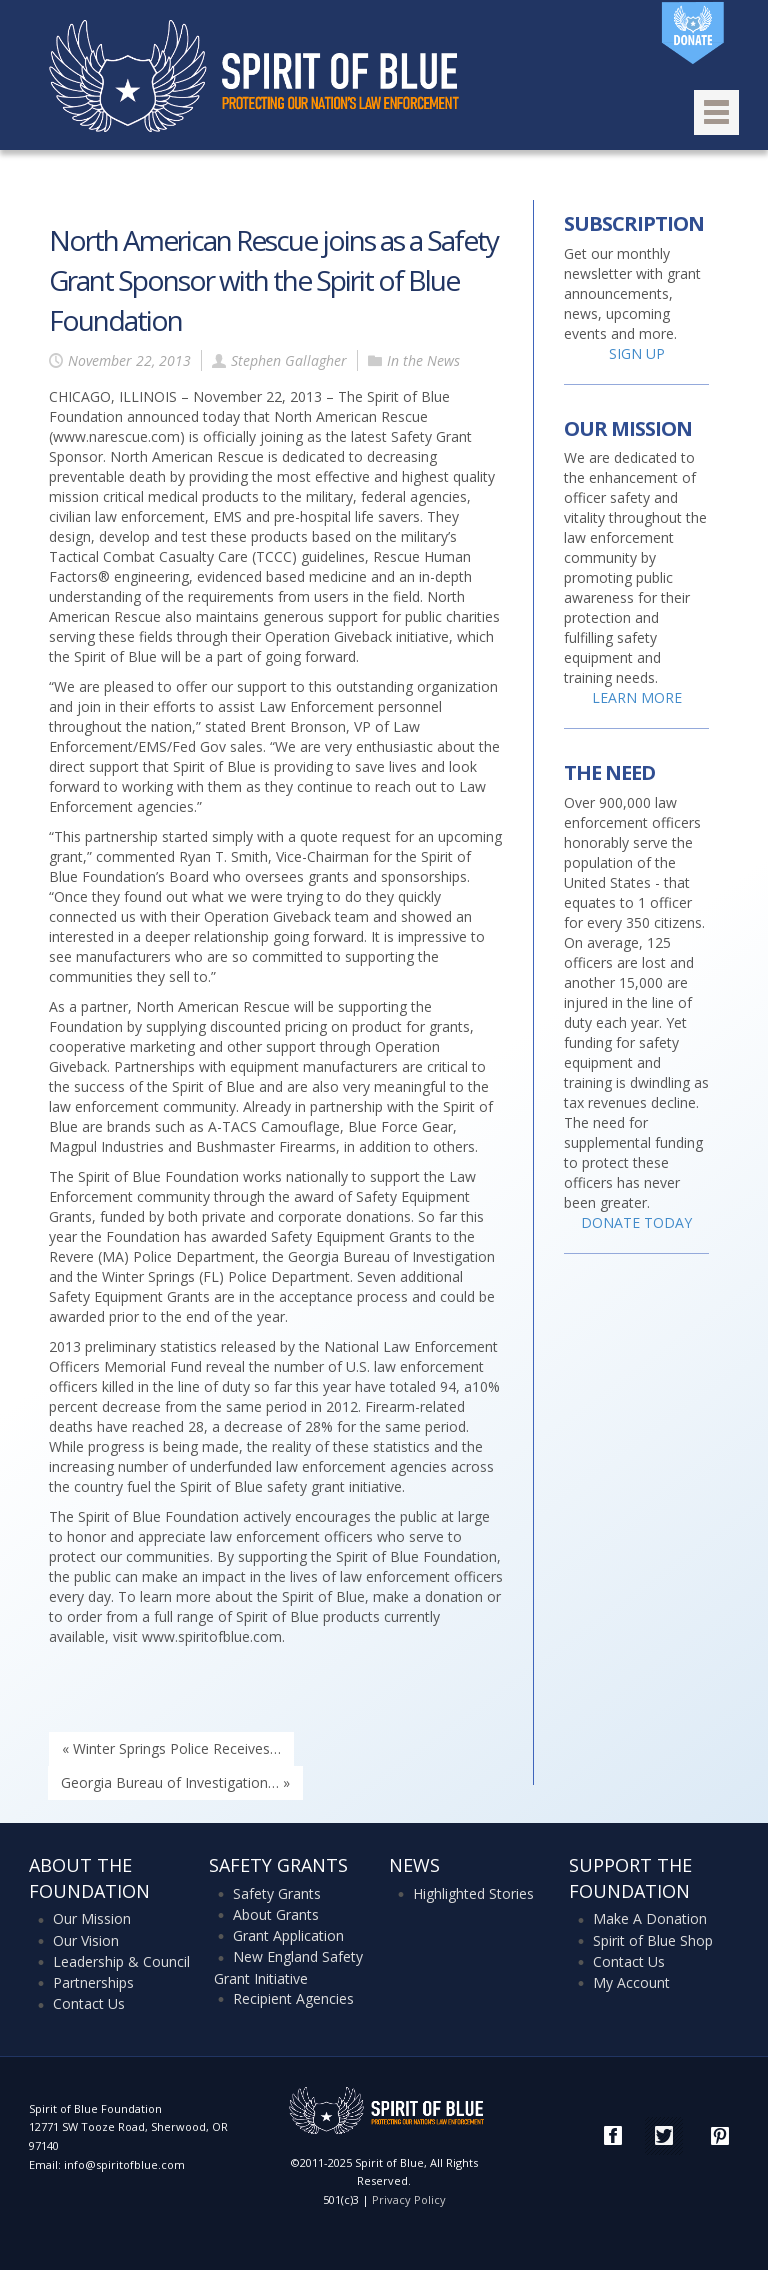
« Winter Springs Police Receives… (171, 1748)
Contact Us (89, 2003)
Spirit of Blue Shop (653, 1940)
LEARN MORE (637, 697)
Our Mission (92, 1918)
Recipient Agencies (293, 1998)
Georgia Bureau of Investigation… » (175, 1782)
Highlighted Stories (473, 1893)
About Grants (276, 1914)
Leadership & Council (121, 1961)
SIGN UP (637, 353)
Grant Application (288, 1935)
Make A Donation (650, 1918)
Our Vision (86, 1940)
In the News (423, 360)
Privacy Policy (409, 2199)
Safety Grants (277, 1893)
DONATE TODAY (636, 1222)
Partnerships (93, 1982)
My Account (631, 1982)
